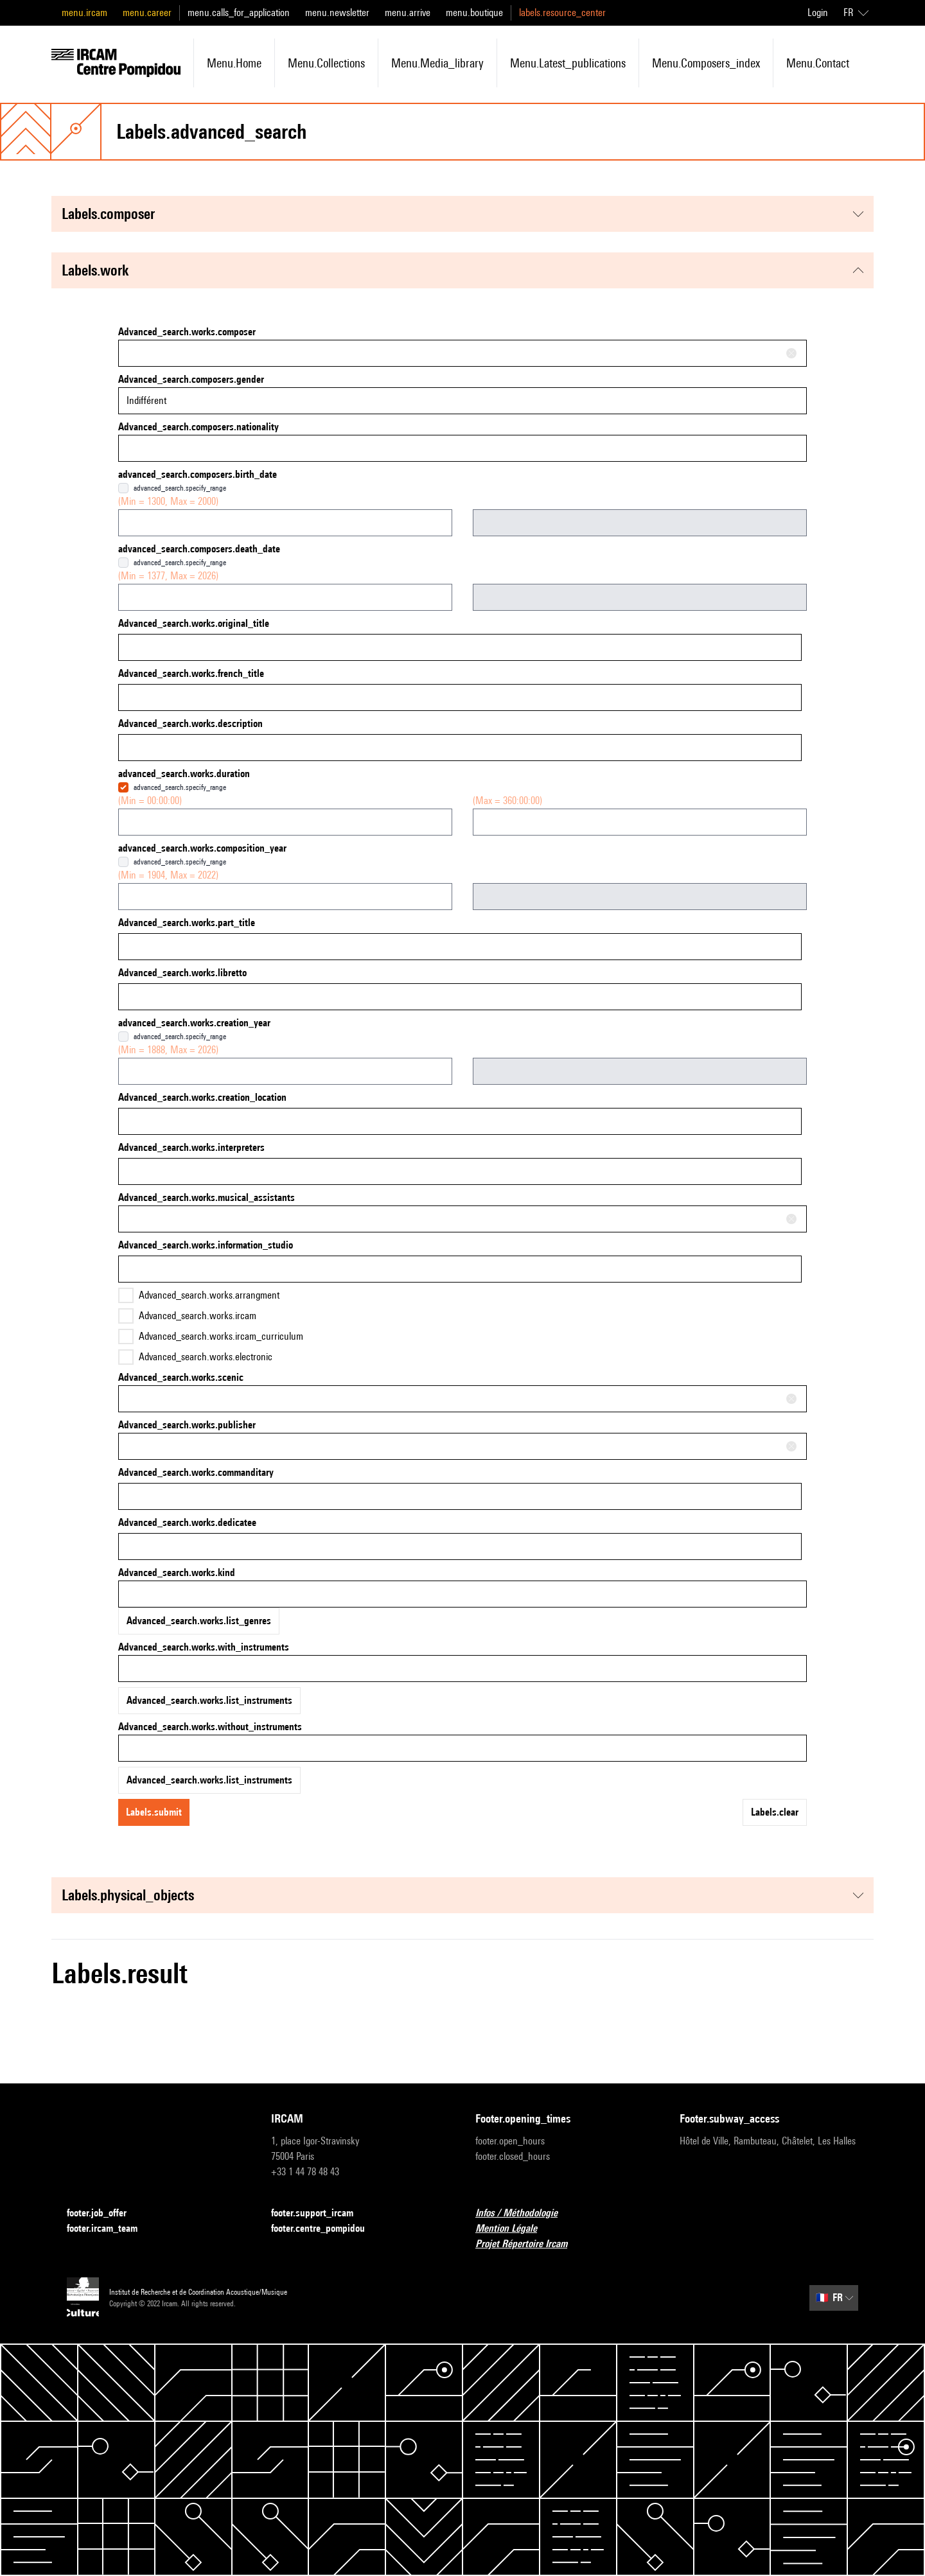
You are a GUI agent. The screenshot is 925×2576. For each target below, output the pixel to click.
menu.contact (817, 63)
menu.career (147, 12)
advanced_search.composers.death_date (199, 549)
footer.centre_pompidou (325, 2229)
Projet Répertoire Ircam (529, 2244)
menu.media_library (437, 63)
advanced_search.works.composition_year (202, 848)
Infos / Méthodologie (524, 2213)
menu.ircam (84, 12)
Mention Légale (513, 2229)
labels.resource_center (562, 12)
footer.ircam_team (110, 2229)
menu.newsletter (337, 12)
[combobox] (462, 353)
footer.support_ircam (320, 2213)
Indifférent (146, 400)
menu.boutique (474, 12)
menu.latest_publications (568, 63)
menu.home (234, 63)
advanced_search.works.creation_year (194, 1023)
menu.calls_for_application (239, 12)
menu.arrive (407, 12)
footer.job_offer (104, 2213)
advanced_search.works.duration (184, 773)
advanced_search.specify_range (180, 488)
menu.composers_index (706, 63)
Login (817, 12)
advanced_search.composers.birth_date (197, 474)
